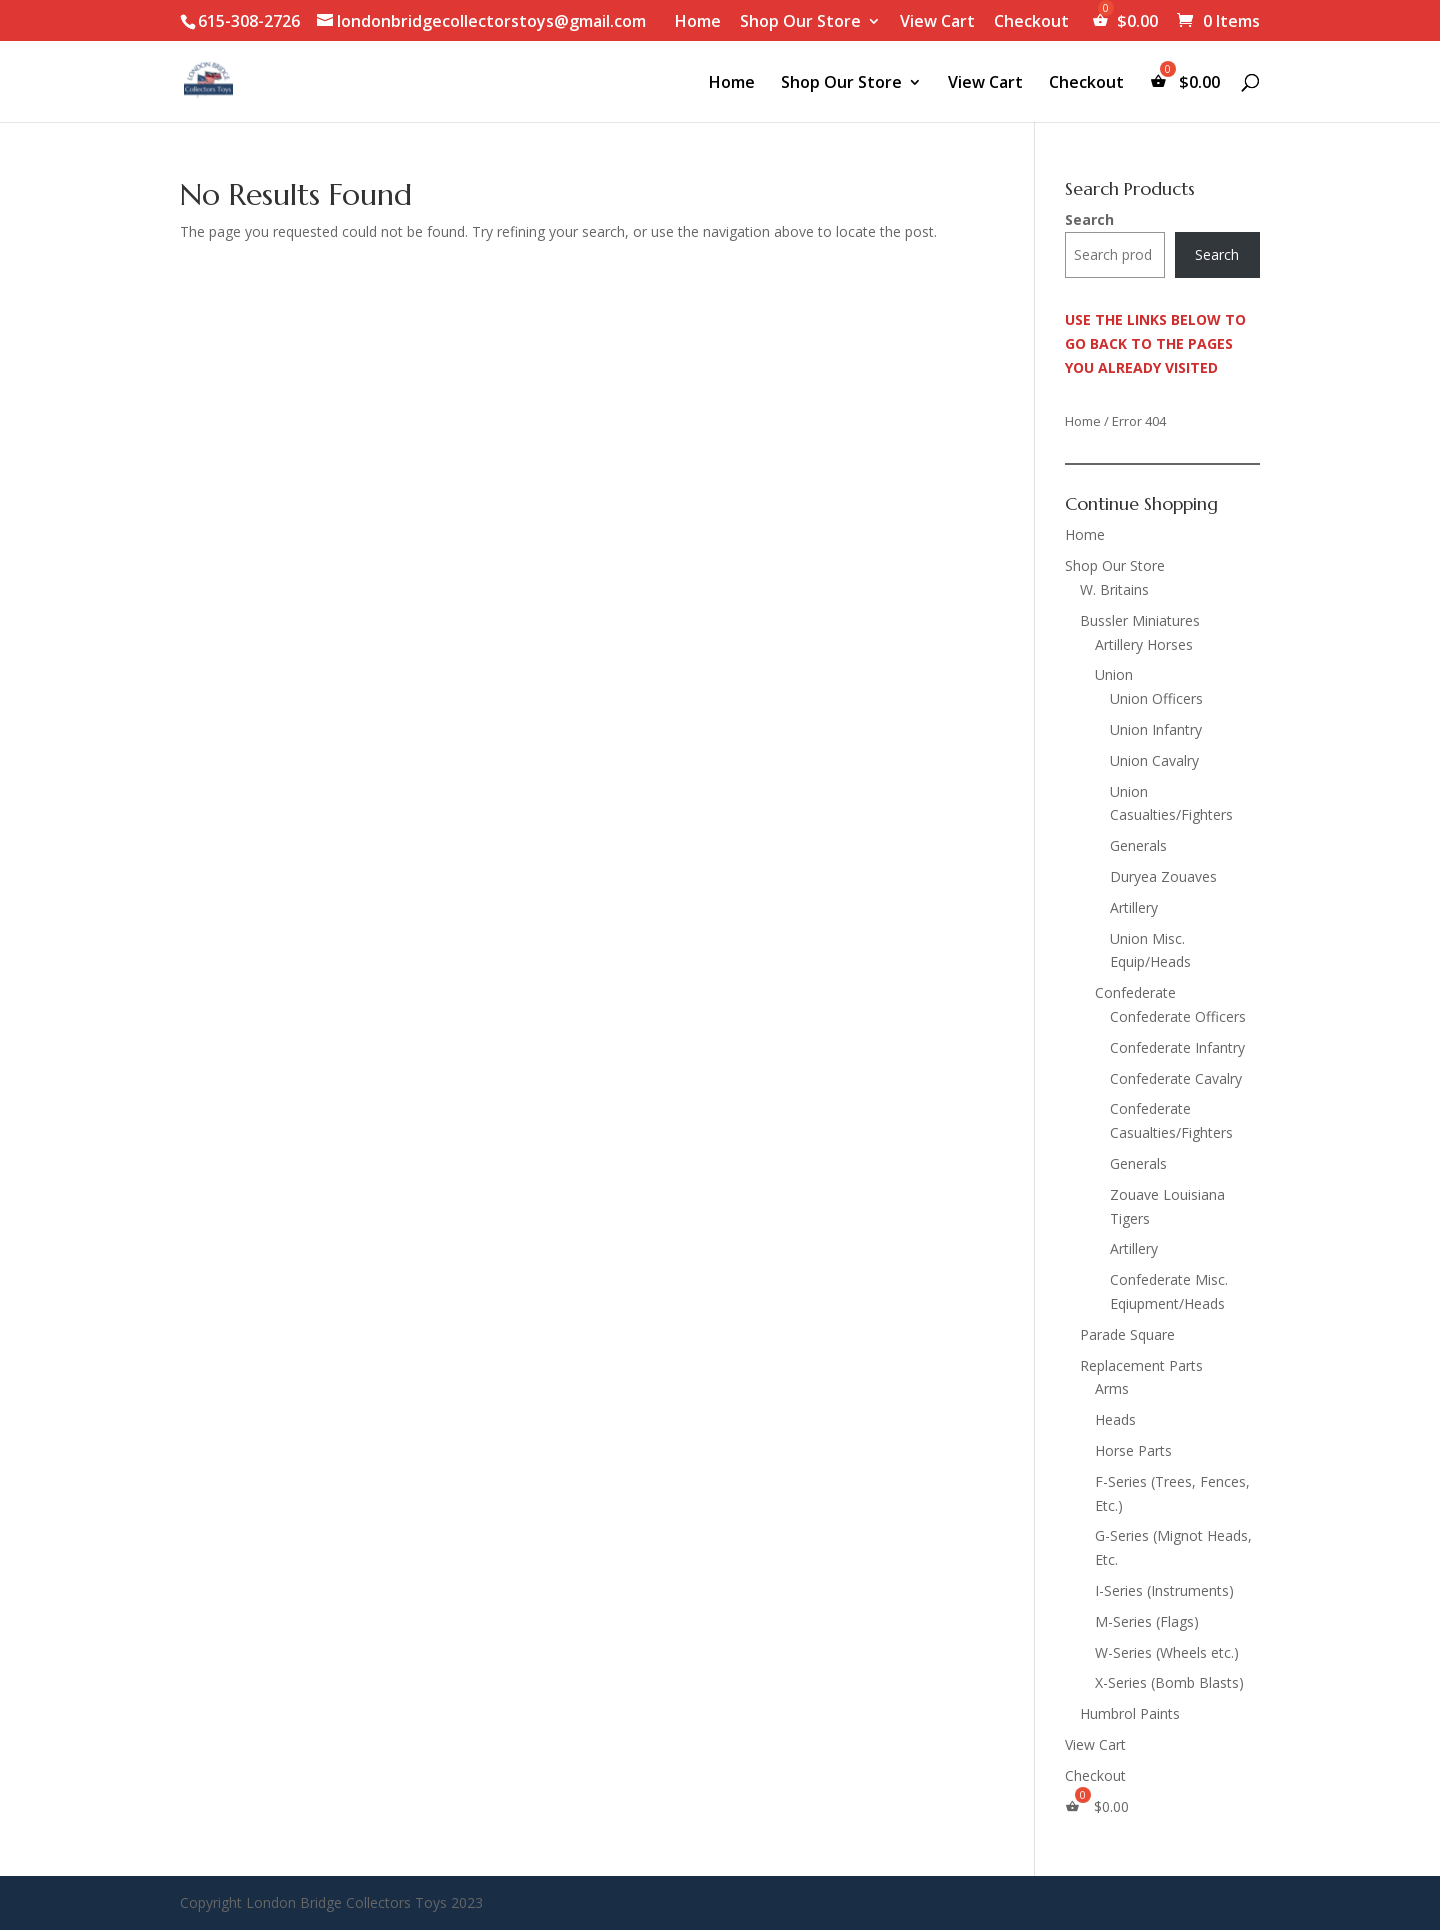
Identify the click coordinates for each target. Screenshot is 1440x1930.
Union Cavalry (1154, 760)
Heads (1115, 1419)
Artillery (1134, 907)
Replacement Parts (1141, 1365)
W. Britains (1114, 589)
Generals (1138, 845)
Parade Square (1127, 1334)
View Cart (937, 22)
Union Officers (1156, 698)
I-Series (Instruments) (1164, 1590)
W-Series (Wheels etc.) (1167, 1652)
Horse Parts (1133, 1450)
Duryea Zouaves (1163, 876)
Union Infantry (1156, 729)
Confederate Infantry (1177, 1047)
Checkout (1031, 22)
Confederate (1135, 992)
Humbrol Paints (1130, 1713)
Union (1114, 674)
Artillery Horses (1144, 644)
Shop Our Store (800, 22)
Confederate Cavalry (1176, 1078)
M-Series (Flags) (1147, 1621)
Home (698, 22)
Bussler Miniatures (1140, 620)
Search (1089, 219)
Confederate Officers (1178, 1016)
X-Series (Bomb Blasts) (1169, 1682)
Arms (1112, 1388)
